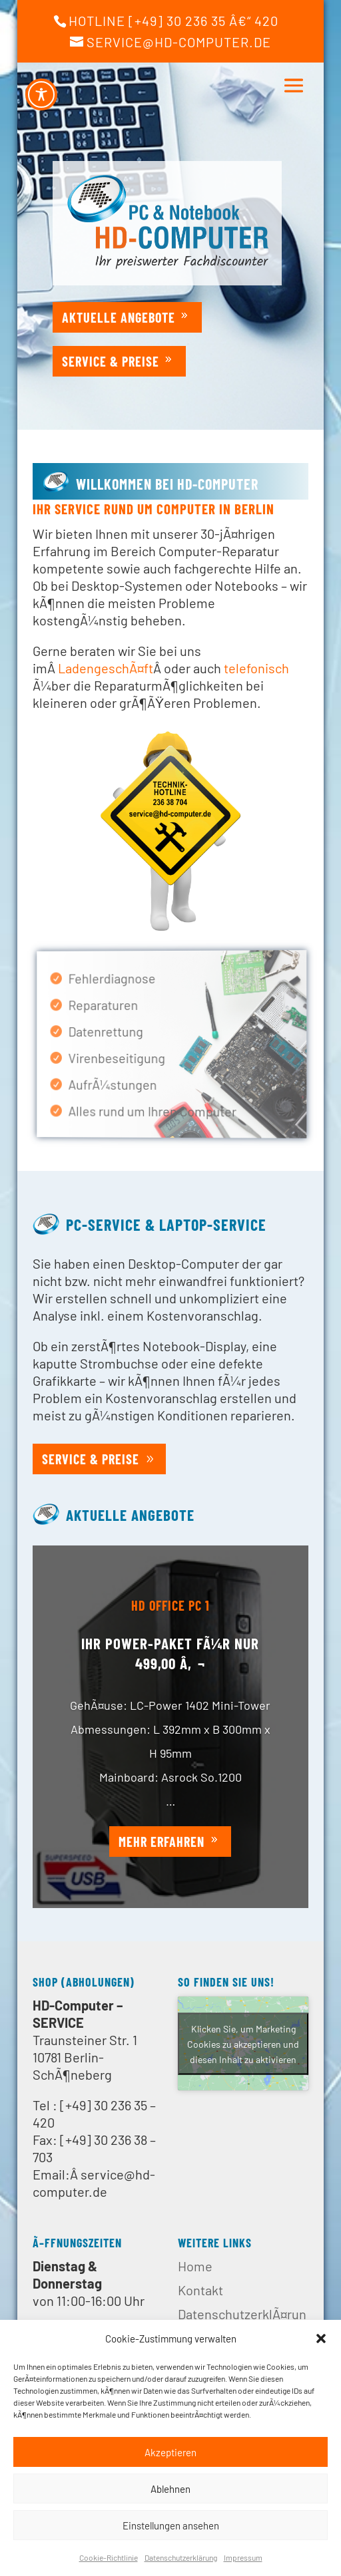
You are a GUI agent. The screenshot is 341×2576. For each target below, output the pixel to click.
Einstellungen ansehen (171, 2525)
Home (195, 2266)
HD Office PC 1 (170, 1636)
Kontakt (200, 2290)
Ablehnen (170, 2489)
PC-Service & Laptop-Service (166, 1224)
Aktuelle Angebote (118, 317)
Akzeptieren (170, 2452)
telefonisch (256, 668)
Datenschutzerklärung (181, 2557)
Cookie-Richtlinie (108, 2557)
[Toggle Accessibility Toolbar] (41, 94)
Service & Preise (110, 361)
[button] (321, 2338)
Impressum (243, 2557)
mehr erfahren (161, 1873)
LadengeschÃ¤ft (105, 668)
